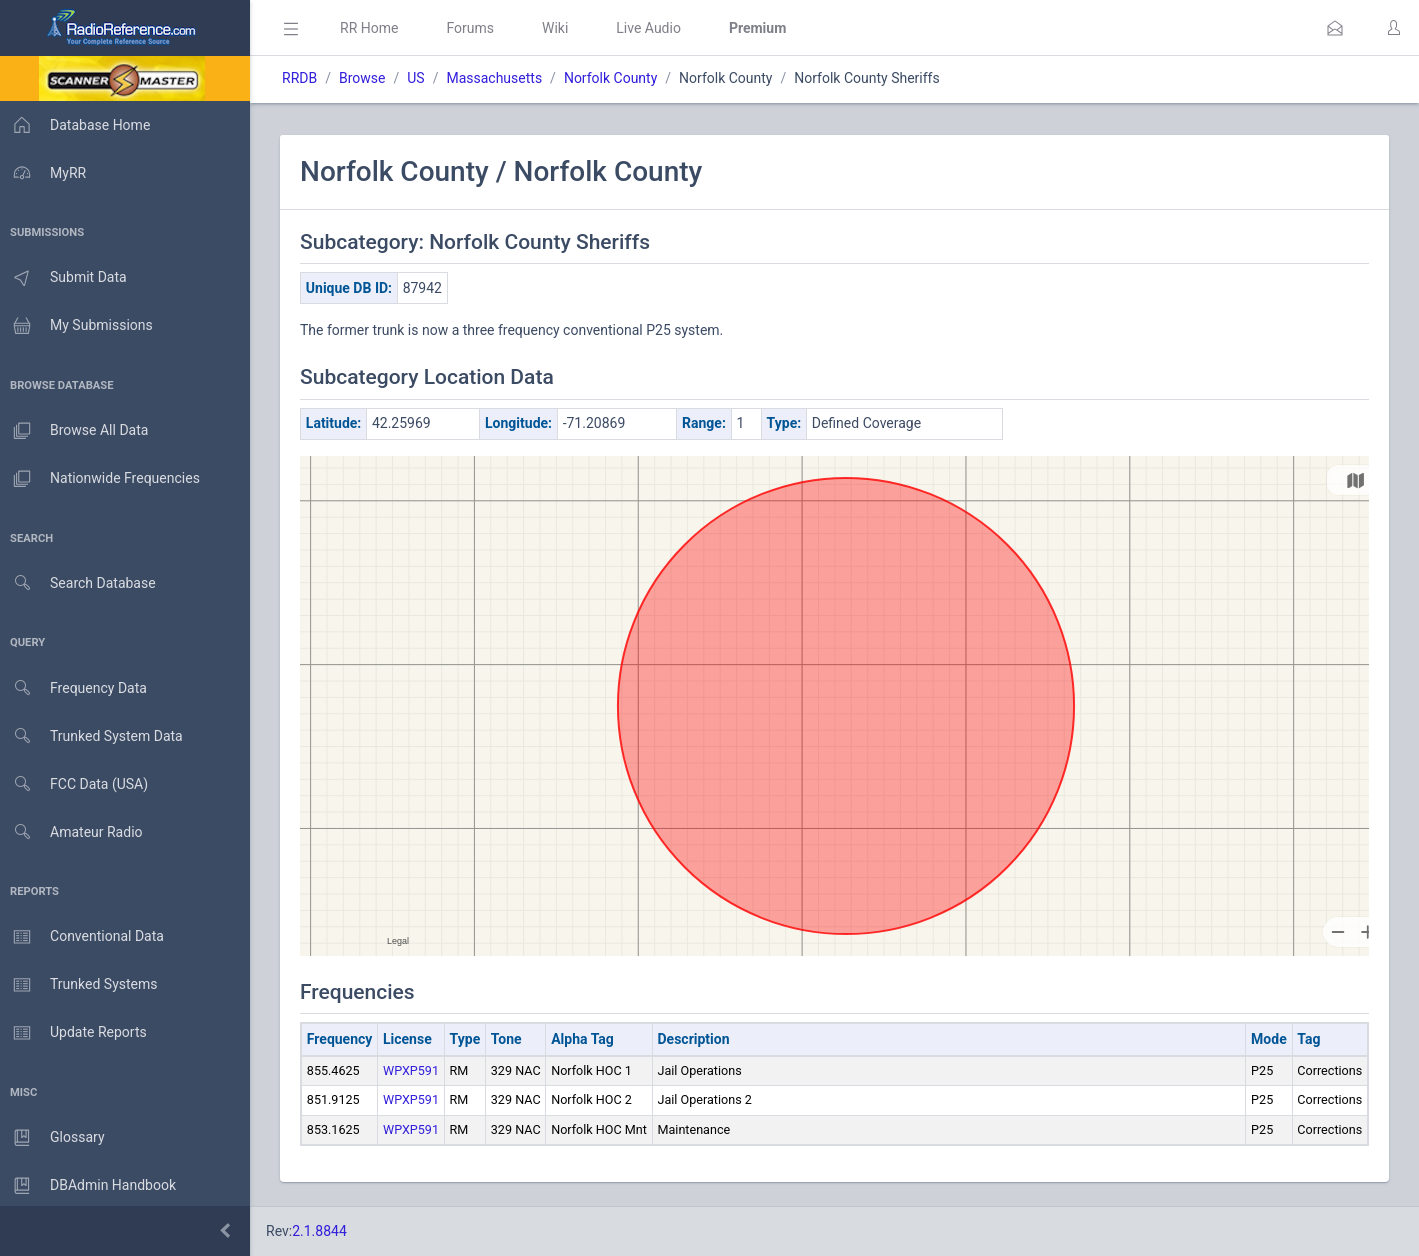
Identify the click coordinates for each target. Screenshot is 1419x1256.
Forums (476, 28)
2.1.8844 (325, 1231)
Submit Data (66, 278)
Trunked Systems (81, 985)
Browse (368, 78)
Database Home (78, 125)
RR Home (375, 28)
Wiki (561, 28)
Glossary (55, 1138)
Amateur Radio (74, 832)
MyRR (46, 173)
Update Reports (76, 1033)
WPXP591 (417, 1070)
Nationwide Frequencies (103, 479)
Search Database (81, 583)
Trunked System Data (94, 736)
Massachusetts (500, 78)
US (421, 78)
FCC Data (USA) (77, 784)
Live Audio (654, 28)
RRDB (305, 78)
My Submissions (79, 326)
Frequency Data (76, 688)
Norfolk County (616, 78)
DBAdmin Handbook (91, 1186)
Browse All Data (77, 431)
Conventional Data (85, 937)
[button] (1335, 28)
